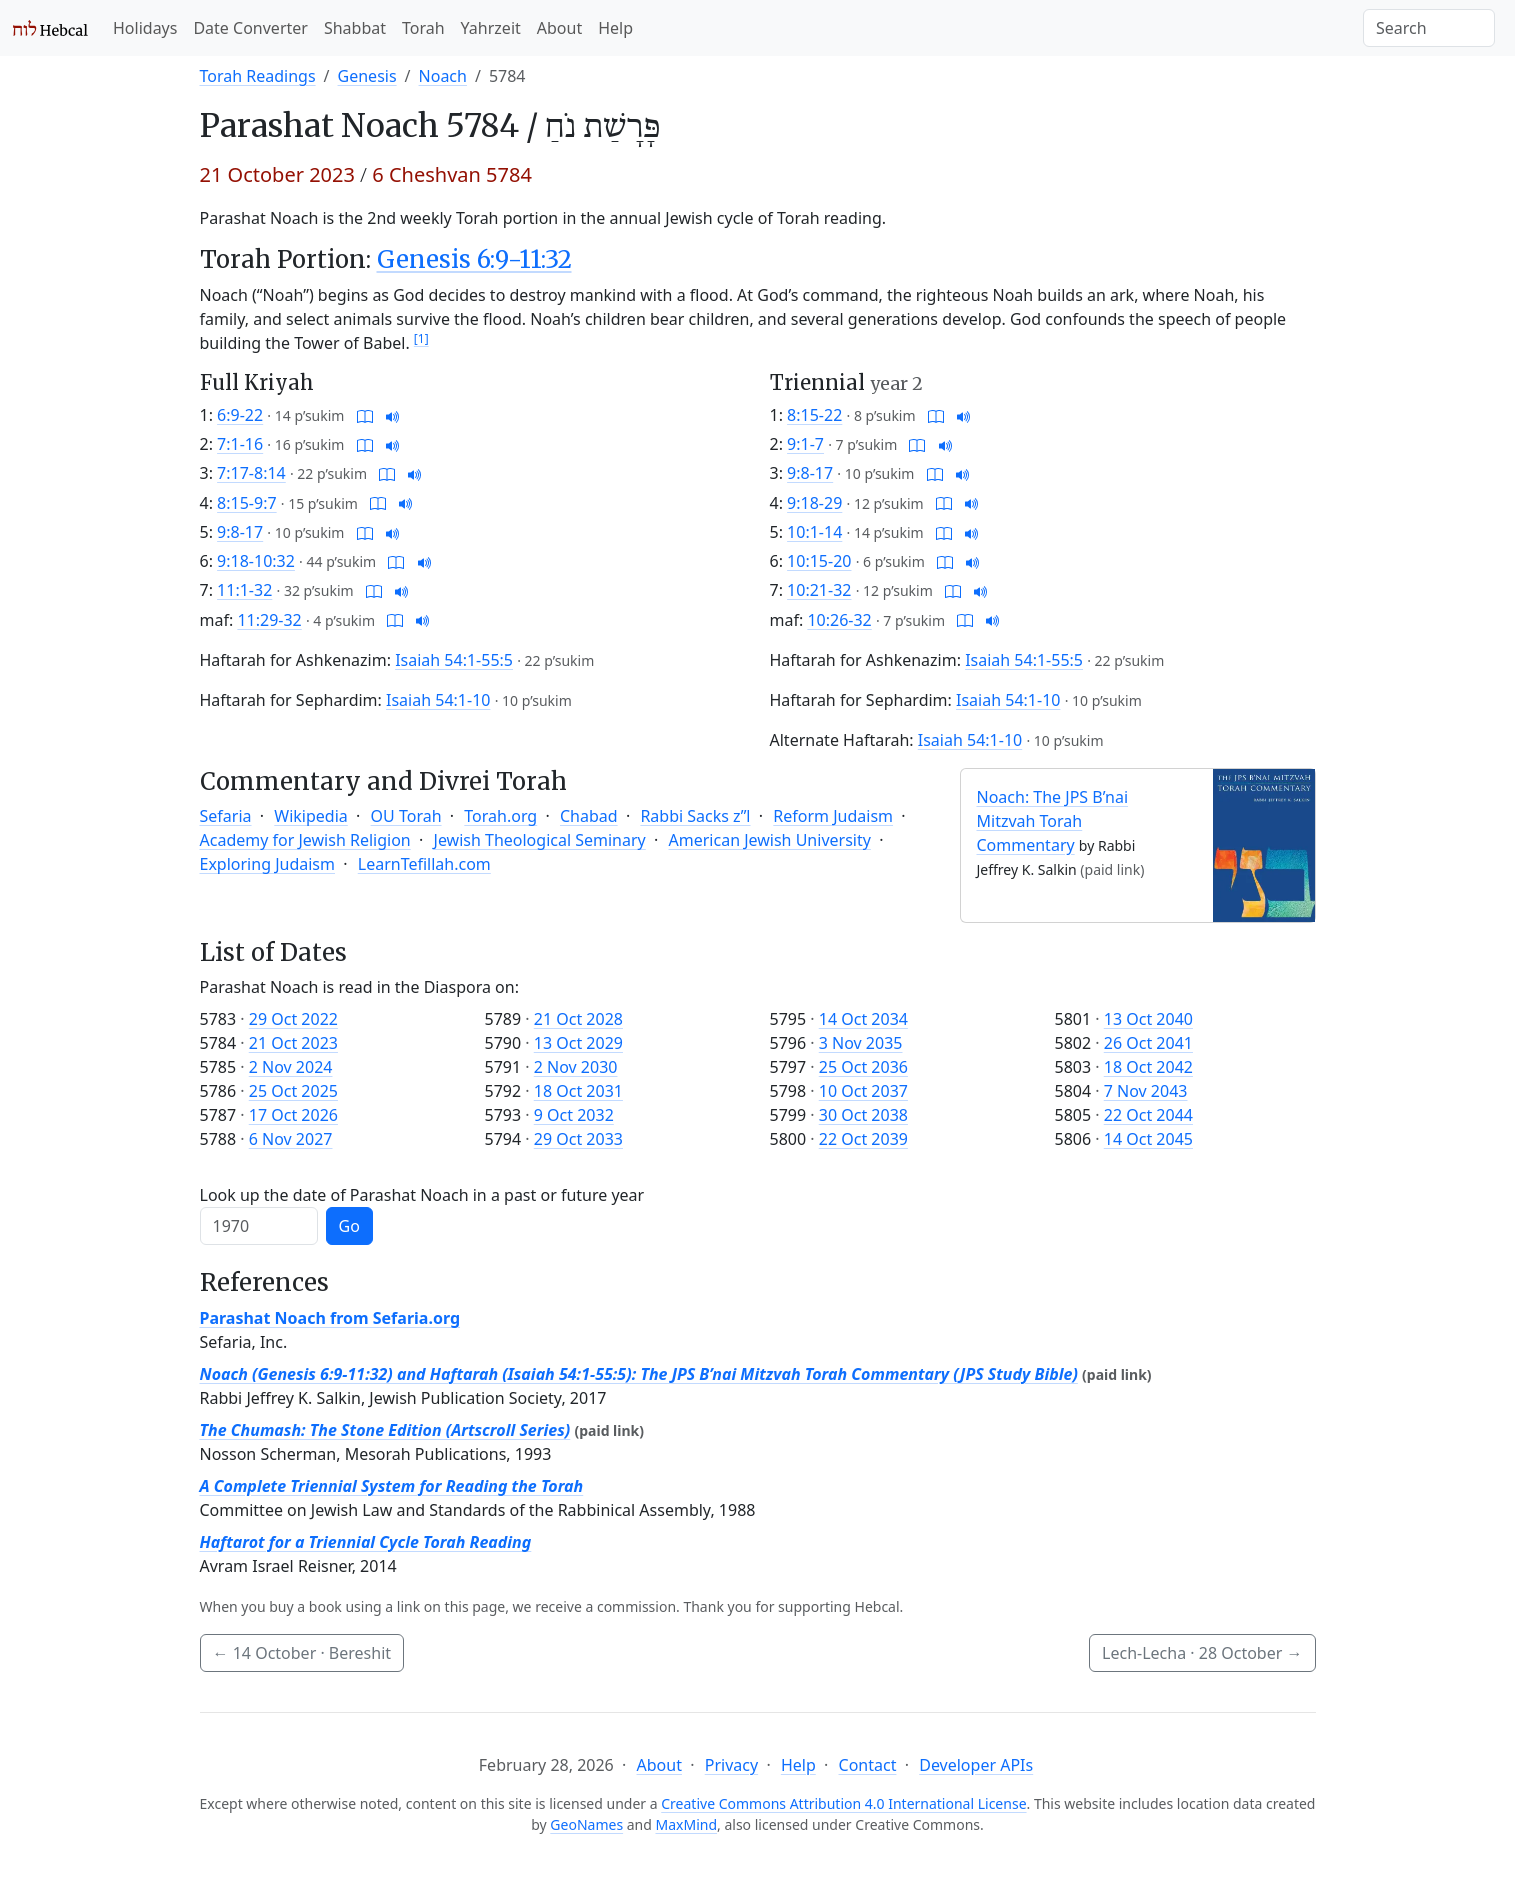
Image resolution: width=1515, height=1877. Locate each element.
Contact (868, 1765)
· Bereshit (302, 1653)
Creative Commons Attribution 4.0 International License (843, 1803)
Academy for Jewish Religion (305, 840)
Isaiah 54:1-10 (438, 700)
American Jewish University (770, 840)
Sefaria (226, 816)
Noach (443, 76)
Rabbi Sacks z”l (695, 816)
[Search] (1429, 28)
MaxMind (687, 1824)
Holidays (145, 28)
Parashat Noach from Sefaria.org (330, 1318)
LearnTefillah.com (424, 864)
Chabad (589, 816)
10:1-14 (814, 532)
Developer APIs (976, 1765)
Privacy (731, 1765)
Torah (423, 28)
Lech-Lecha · (1202, 1653)
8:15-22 (814, 415)
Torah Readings (258, 76)
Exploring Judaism (267, 864)
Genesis (367, 76)
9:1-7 (805, 444)
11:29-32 (269, 620)
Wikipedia (311, 816)
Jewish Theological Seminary (540, 840)
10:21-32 (819, 590)
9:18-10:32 (256, 561)
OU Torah (406, 816)
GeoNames (586, 1824)
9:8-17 (240, 532)
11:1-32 (244, 590)
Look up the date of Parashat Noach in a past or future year (422, 1195)
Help (615, 28)
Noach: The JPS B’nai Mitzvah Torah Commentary (1053, 821)
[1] (421, 338)
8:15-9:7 (247, 503)
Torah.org (500, 816)
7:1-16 (240, 444)
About (559, 28)
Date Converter (250, 28)
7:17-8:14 (251, 473)
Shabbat (355, 28)
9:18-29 (814, 503)
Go (349, 1226)
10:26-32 (839, 620)
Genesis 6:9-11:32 (474, 259)
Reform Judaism (833, 816)
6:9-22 (240, 415)
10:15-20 (819, 561)
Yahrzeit (491, 28)
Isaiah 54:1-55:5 (454, 660)
